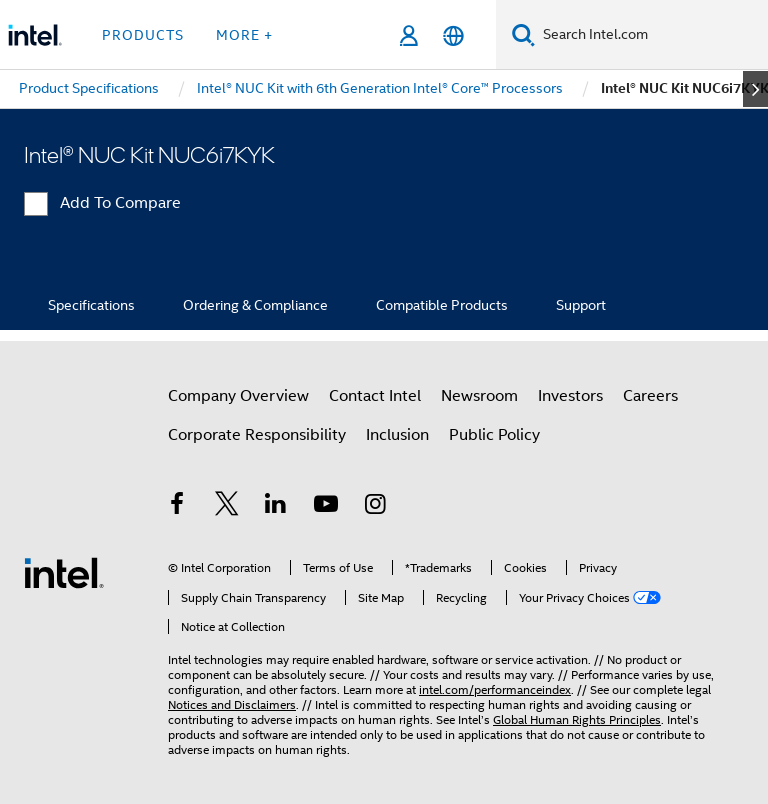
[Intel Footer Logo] (64, 572)
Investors (570, 396)
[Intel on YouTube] (326, 507)
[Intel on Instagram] (375, 507)
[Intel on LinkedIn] (276, 507)
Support (581, 305)
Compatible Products (442, 305)
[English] (453, 35)
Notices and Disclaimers (232, 704)
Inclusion (397, 435)
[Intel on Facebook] (177, 507)
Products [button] (143, 35)
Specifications (91, 305)
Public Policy (494, 435)
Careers (650, 396)
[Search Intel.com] (651, 35)
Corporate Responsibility (257, 435)
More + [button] (244, 35)
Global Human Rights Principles (577, 719)
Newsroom (479, 396)
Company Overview (238, 396)
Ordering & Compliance (255, 305)
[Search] (523, 34)
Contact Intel (375, 396)
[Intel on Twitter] (227, 507)
